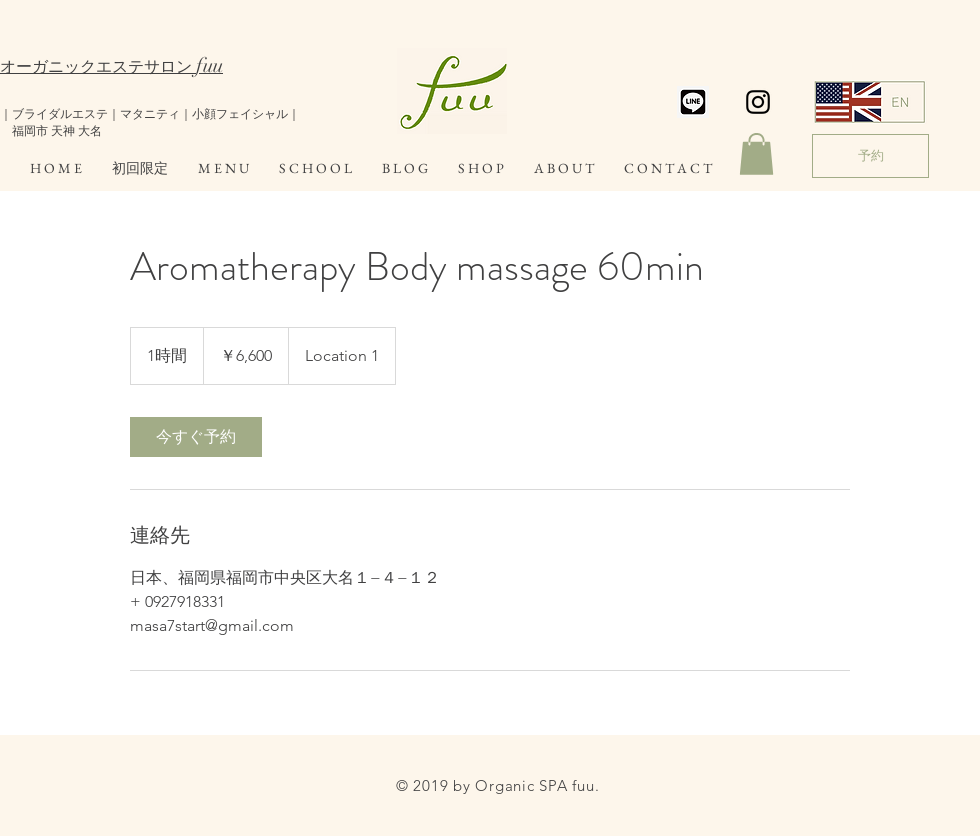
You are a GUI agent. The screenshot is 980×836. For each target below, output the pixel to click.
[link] (196, 437)
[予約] (870, 156)
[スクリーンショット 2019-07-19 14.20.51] (693, 102)
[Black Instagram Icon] (758, 102)
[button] (756, 154)
